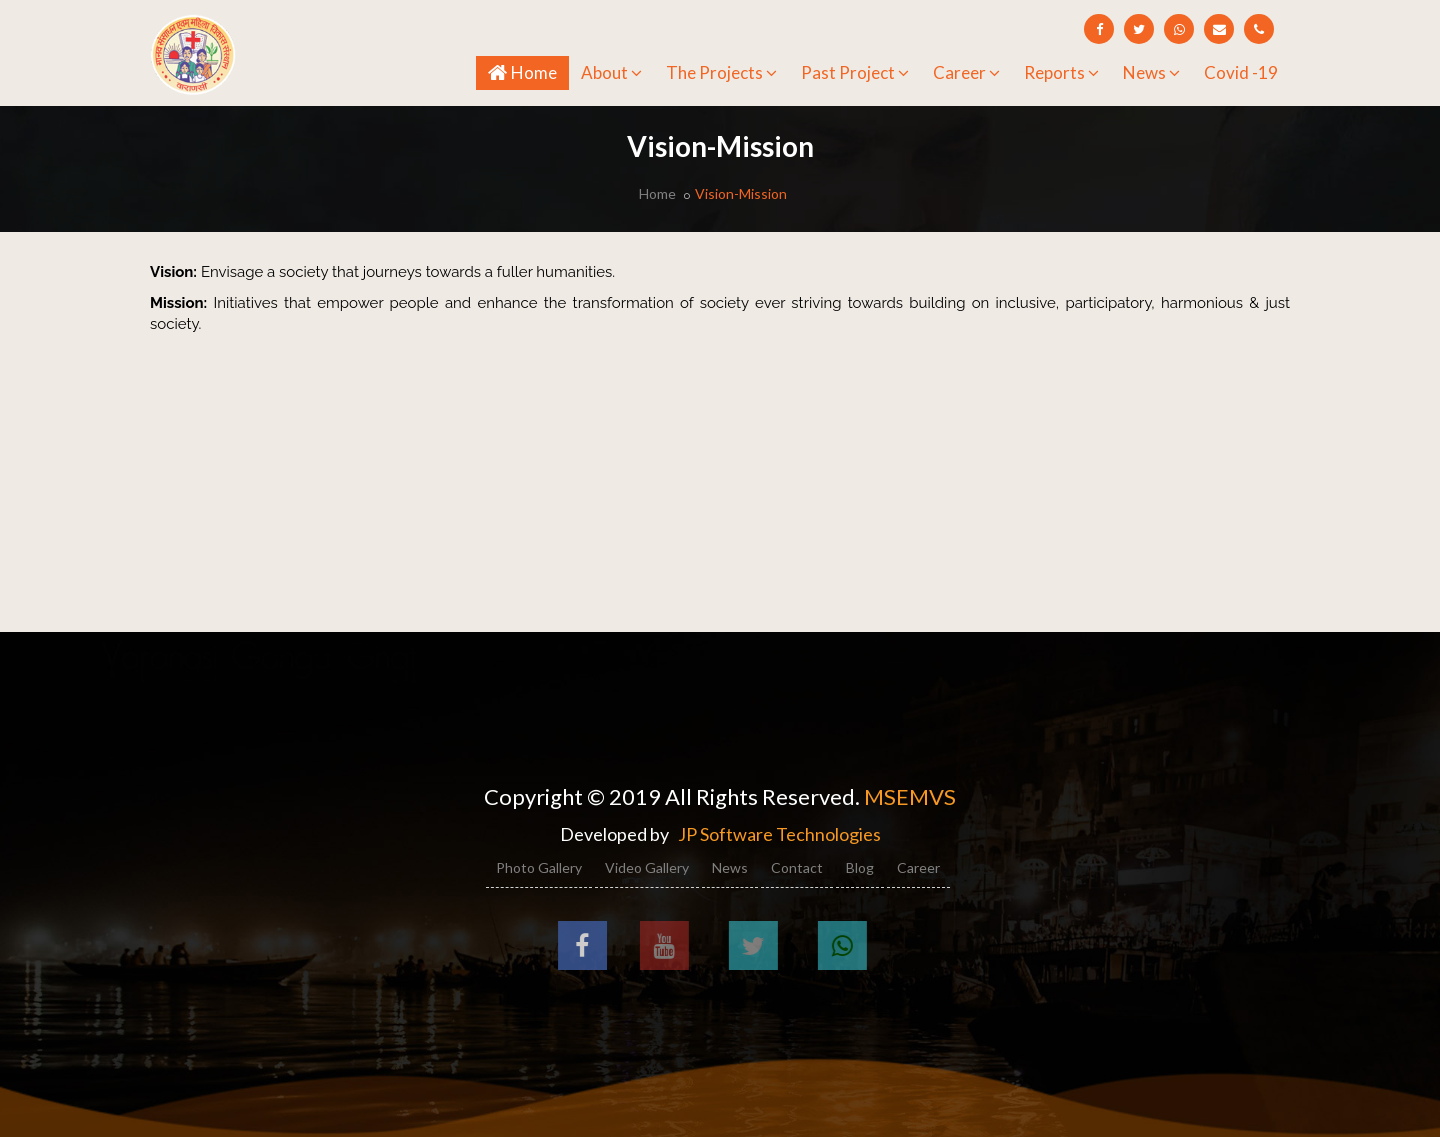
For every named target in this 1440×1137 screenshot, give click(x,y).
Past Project (855, 72)
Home (528, 71)
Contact (797, 867)
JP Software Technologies (779, 834)
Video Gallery (647, 867)
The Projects (721, 72)
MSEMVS (910, 796)
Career (966, 72)
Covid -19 (1241, 72)
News (1151, 72)
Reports (1061, 72)
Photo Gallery (539, 867)
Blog (860, 867)
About (611, 72)
